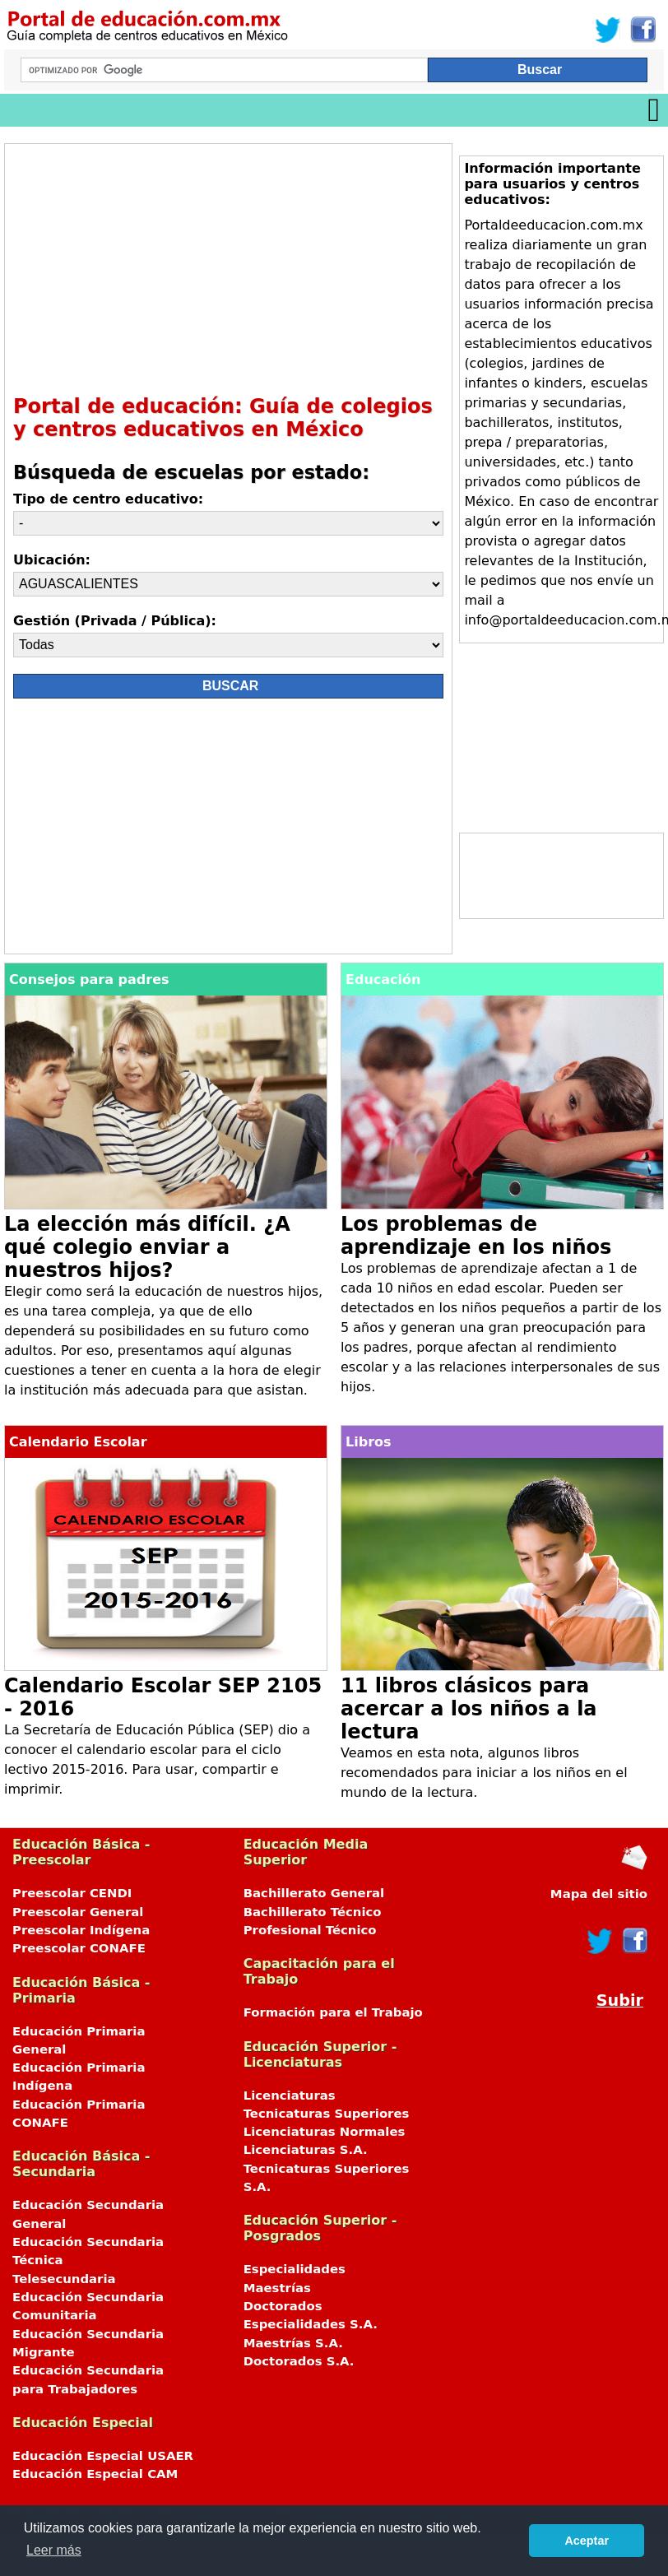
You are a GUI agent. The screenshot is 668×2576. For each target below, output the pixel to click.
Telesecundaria (64, 2279)
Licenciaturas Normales (325, 2131)
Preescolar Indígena (81, 1930)
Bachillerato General (314, 1893)
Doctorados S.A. (299, 2361)
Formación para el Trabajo (333, 2012)
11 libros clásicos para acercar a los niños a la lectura (469, 1708)
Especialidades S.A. (311, 2324)
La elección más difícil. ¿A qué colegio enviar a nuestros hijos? (147, 1247)
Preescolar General (77, 1912)
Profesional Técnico (310, 1930)
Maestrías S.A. (293, 2343)
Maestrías (277, 2288)
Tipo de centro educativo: (108, 499)
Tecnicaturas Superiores (327, 2113)
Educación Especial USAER (102, 2455)
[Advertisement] (219, 267)
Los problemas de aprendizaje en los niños (476, 1236)
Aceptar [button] (586, 2540)
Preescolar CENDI (72, 1893)
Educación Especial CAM (95, 2474)
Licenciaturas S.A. (306, 2149)
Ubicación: (51, 560)
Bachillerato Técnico (313, 1912)
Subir (619, 2000)
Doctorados (283, 2306)
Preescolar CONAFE (79, 1948)
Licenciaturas (290, 2095)
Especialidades (295, 2269)
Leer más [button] (53, 2550)
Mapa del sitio (598, 1894)
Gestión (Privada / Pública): (114, 621)
